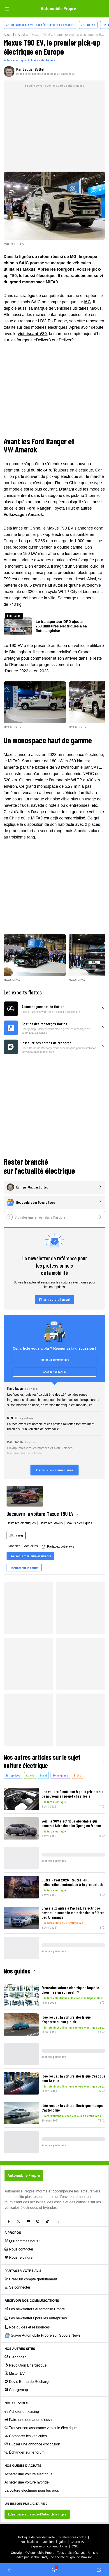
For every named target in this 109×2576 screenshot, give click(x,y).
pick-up (44, 470)
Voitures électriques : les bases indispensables (74, 1998)
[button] (54, 1430)
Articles (23, 34)
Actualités (31, 1546)
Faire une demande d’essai (29, 2420)
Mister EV (15, 2373)
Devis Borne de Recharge (27, 2381)
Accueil (9, 34)
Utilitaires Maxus (51, 1523)
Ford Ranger (38, 508)
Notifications (29, 2542)
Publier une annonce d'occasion (32, 2444)
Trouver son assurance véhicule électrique (41, 2428)
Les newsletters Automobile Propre (35, 2309)
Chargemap (16, 2390)
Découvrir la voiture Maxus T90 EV (43, 1513)
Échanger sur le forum (24, 2452)
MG (87, 302)
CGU (75, 2546)
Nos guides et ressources (27, 2327)
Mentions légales (54, 2542)
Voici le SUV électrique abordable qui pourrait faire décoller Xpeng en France (71, 1823)
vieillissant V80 (32, 333)
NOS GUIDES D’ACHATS (23, 2465)
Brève (77, 1775)
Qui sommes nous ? (23, 2241)
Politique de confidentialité (36, 2537)
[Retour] (10, 2569)
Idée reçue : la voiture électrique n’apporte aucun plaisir (66, 2019)
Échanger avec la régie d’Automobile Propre (37, 2514)
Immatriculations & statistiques (63, 1923)
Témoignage (60, 1775)
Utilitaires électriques (41, 60)
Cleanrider (15, 2357)
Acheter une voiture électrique (29, 2474)
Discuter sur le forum (24, 1567)
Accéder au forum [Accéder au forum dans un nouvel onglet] (54, 1372)
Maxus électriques (79, 1523)
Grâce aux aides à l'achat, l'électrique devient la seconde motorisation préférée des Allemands (73, 1912)
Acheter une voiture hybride (27, 2482)
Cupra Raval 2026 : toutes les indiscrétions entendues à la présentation (73, 1882)
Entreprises (13, 1775)
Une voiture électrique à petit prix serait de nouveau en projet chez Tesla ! (72, 1793)
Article (30, 1775)
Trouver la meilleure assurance (30, 1556)
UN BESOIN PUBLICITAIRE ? (26, 2504)
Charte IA (77, 2542)
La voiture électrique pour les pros (32, 2490)
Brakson (87, 2557)
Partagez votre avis (58, 1546)
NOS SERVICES (16, 2403)
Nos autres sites (20, 2348)
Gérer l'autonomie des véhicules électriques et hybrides (74, 2116)
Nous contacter (19, 2249)
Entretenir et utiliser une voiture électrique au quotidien (74, 2027)
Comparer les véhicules (26, 2436)
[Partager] (99, 2569)
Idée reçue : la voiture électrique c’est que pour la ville (73, 2078)
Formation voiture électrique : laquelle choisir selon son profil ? (70, 1989)
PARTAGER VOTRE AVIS (23, 2270)
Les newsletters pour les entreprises (36, 2318)
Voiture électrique (15, 60)
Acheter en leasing (22, 2411)
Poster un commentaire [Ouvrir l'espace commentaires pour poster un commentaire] (54, 1359)
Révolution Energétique (25, 2365)
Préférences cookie (72, 2537)
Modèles (14, 1546)
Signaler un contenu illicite (48, 2546)
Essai (43, 1775)
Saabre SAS (38, 2557)
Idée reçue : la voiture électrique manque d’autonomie (73, 2107)
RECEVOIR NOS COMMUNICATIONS (32, 2300)
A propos (13, 2232)
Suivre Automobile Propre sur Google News (43, 2335)
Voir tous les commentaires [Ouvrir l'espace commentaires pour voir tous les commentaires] (54, 1470)
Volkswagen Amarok (23, 514)
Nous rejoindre (18, 2257)
